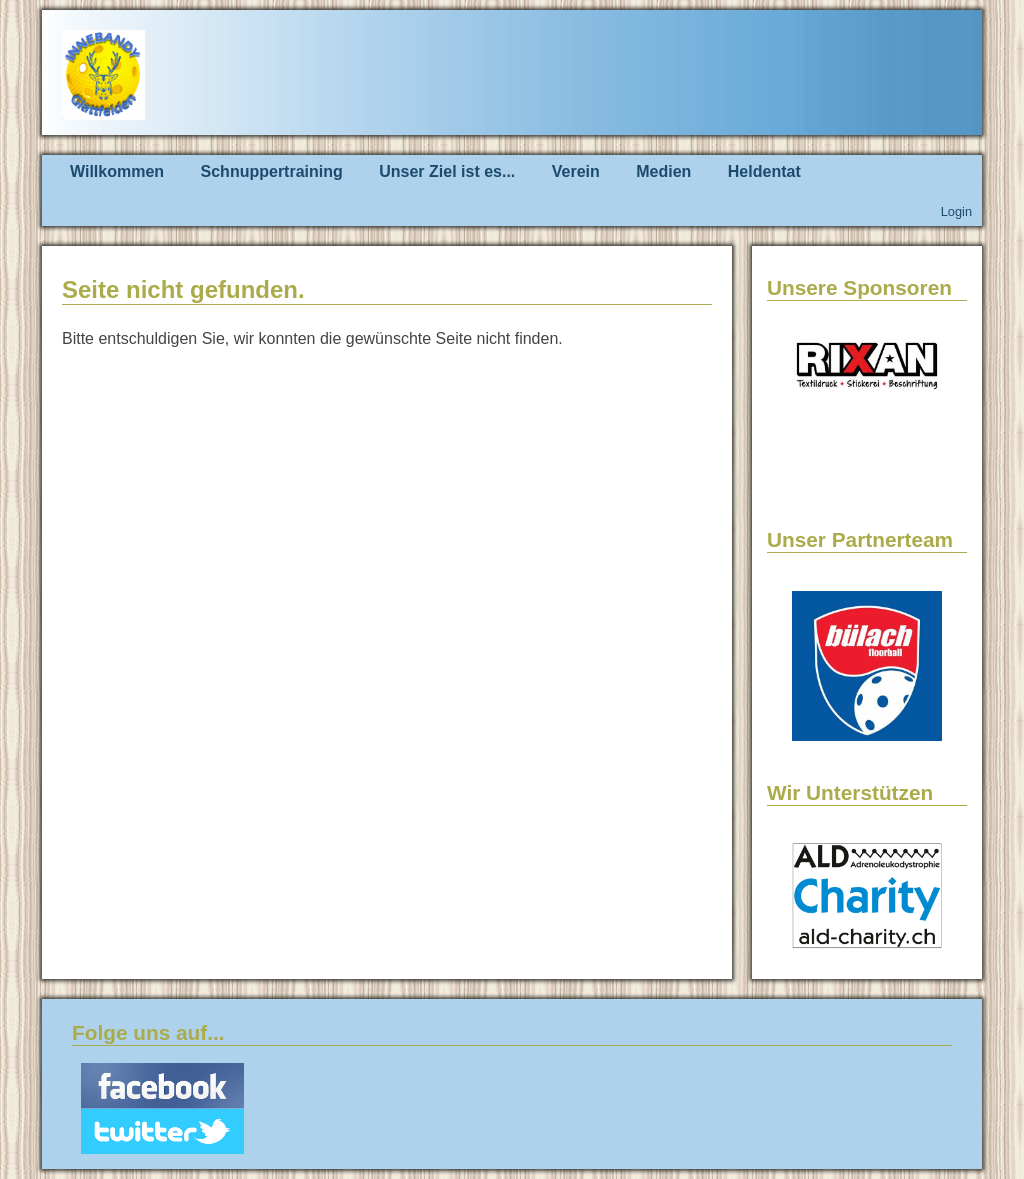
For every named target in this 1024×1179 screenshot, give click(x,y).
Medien (663, 171)
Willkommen (117, 171)
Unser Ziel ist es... (447, 171)
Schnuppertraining (272, 171)
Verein (576, 171)
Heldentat (764, 171)
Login (956, 211)
